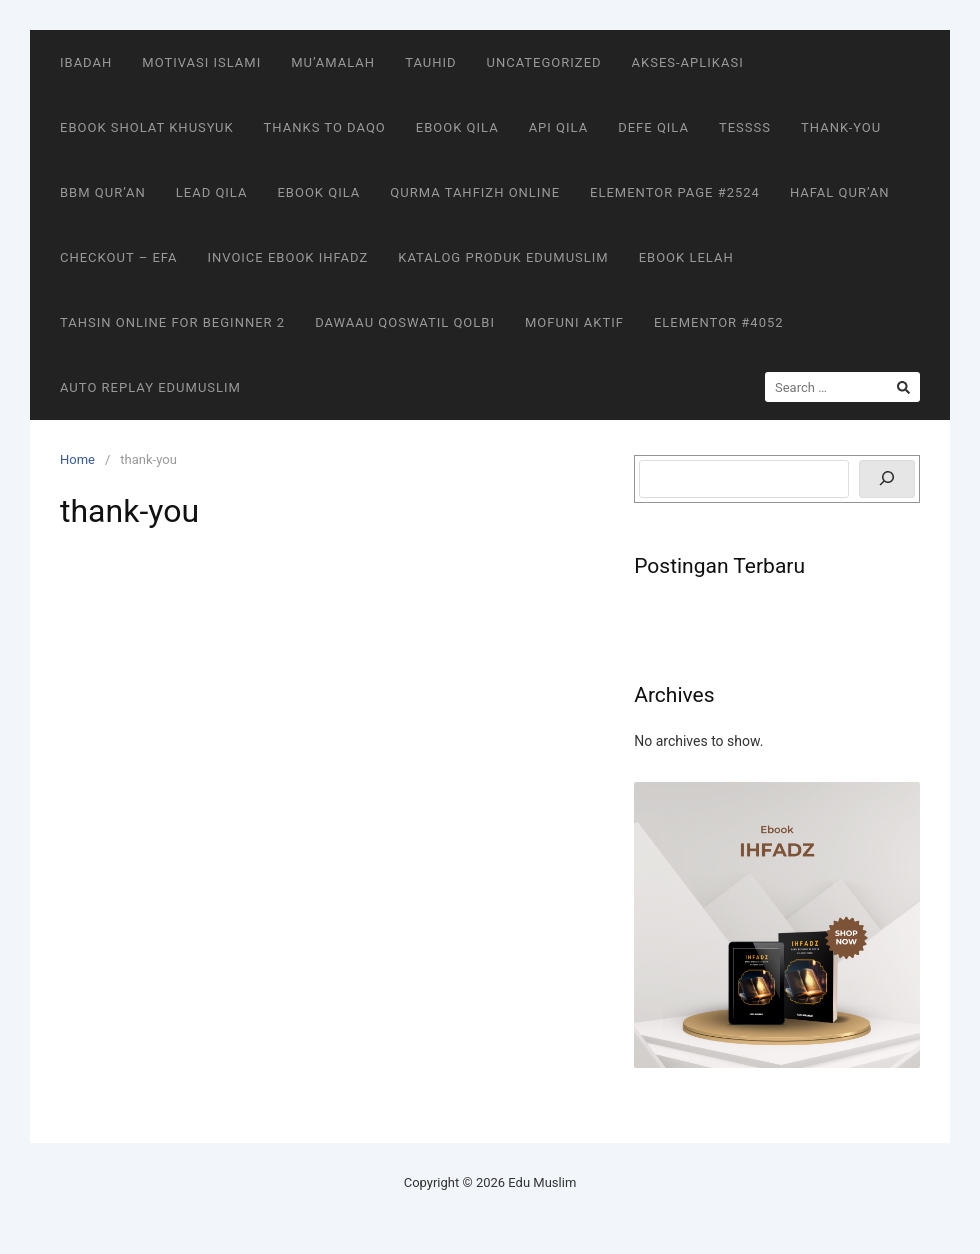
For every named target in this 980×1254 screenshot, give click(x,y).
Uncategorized (544, 62)
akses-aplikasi (688, 62)
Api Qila (559, 127)
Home (77, 459)
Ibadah (86, 62)
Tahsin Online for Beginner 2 (172, 322)
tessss (745, 127)
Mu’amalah (333, 62)
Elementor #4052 (719, 322)
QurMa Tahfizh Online (475, 192)
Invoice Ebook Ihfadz (287, 257)
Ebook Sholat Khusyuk (147, 127)
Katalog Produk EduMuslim (503, 257)
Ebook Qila (457, 127)
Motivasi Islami (201, 62)
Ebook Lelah (686, 257)
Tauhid (430, 62)
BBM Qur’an (103, 192)
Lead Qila (212, 192)
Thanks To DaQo (325, 127)
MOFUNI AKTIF (574, 322)
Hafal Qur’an (840, 192)
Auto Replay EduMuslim (150, 387)
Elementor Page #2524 (675, 192)
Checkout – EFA (118, 257)
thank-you (841, 127)
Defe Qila (653, 127)
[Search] (887, 479)
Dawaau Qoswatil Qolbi (405, 322)
